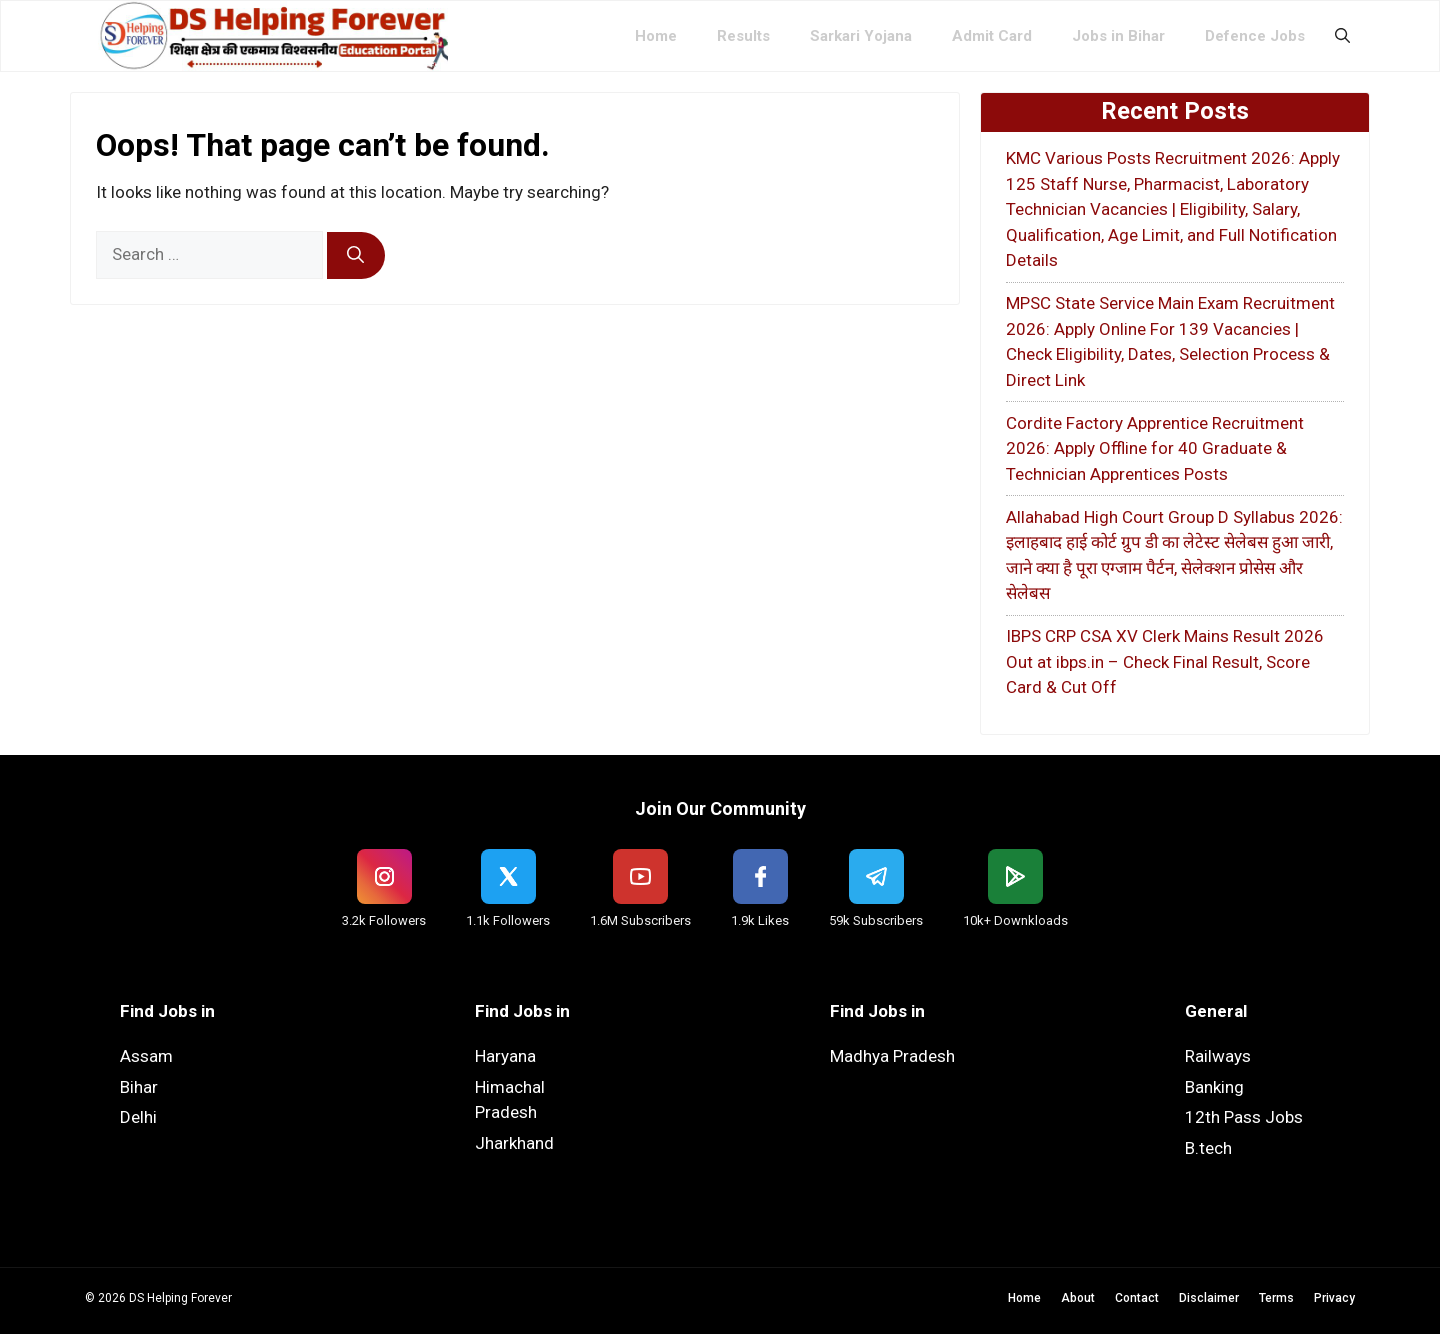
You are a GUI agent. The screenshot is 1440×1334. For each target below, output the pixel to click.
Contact (1137, 1298)
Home (656, 36)
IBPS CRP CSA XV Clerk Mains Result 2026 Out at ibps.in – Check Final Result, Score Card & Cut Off (1165, 661)
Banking (1214, 1087)
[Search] (356, 256)
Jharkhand (514, 1143)
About (1078, 1298)
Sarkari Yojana (861, 36)
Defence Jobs (1255, 36)
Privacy (1334, 1298)
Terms (1276, 1298)
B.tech (1208, 1148)
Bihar (139, 1087)
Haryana (505, 1056)
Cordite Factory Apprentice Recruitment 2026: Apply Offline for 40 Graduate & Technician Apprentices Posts (1155, 448)
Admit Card (992, 36)
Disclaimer (1209, 1298)
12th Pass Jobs (1244, 1117)
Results (743, 36)
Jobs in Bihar (1118, 36)
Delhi (138, 1117)
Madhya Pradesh (892, 1056)
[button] (1342, 36)
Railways (1218, 1056)
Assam (146, 1056)
